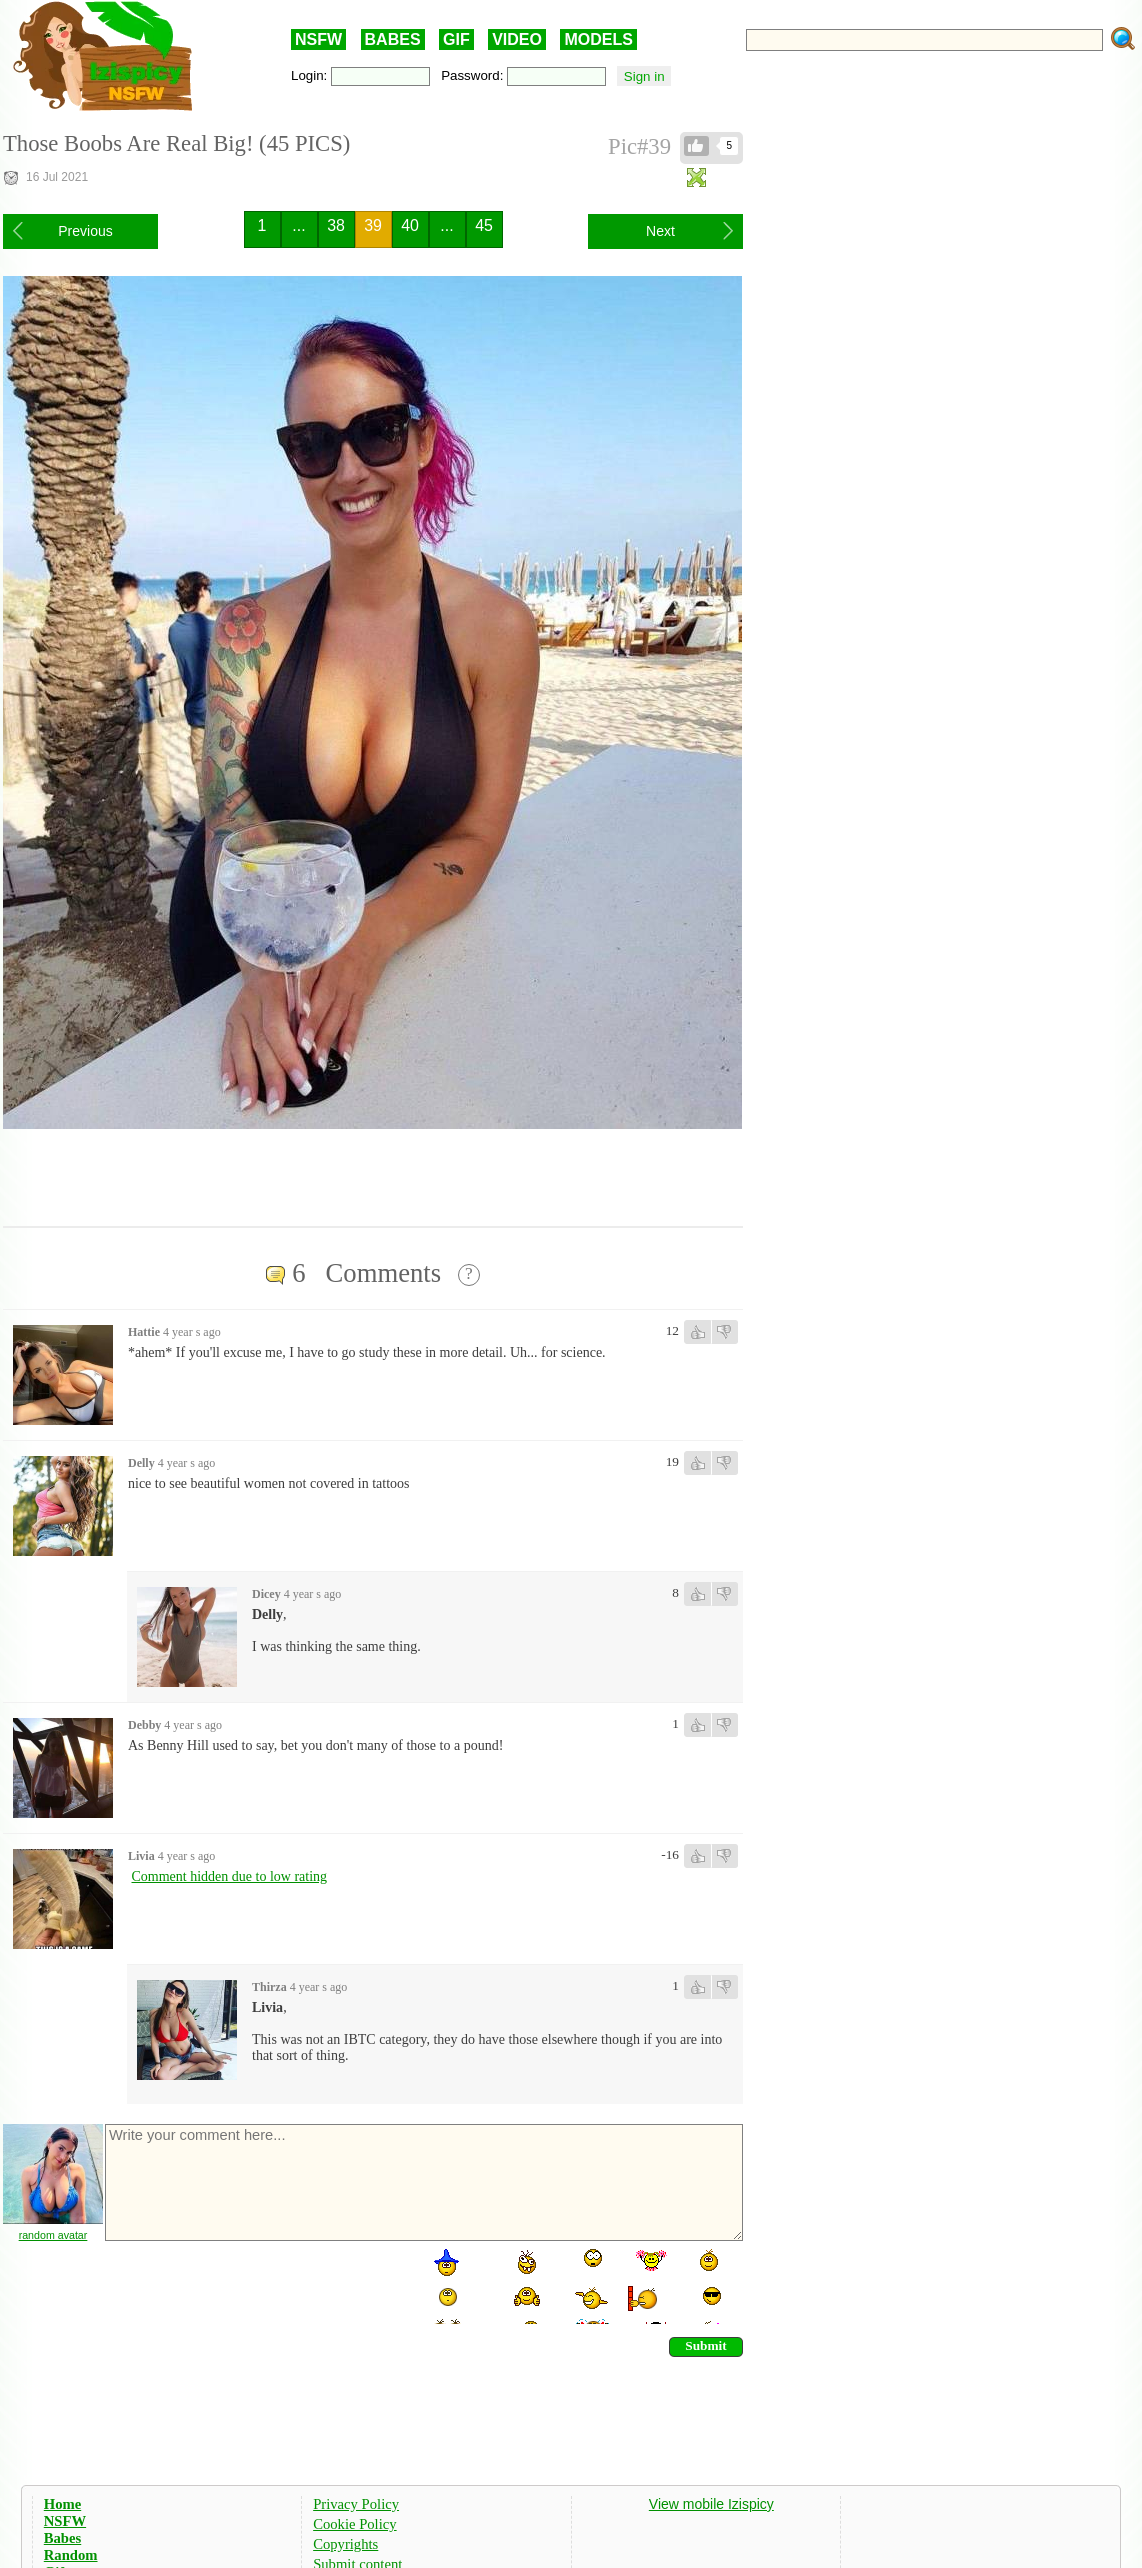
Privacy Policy (356, 2504)
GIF (456, 39)
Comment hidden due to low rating (230, 1876)
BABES (393, 39)
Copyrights (345, 2544)
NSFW (318, 39)
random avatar (53, 2235)
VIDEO (517, 39)
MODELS (598, 39)
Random (71, 2555)
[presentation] (255, 2285)
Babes (62, 2538)
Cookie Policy (354, 2524)
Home (62, 2504)
